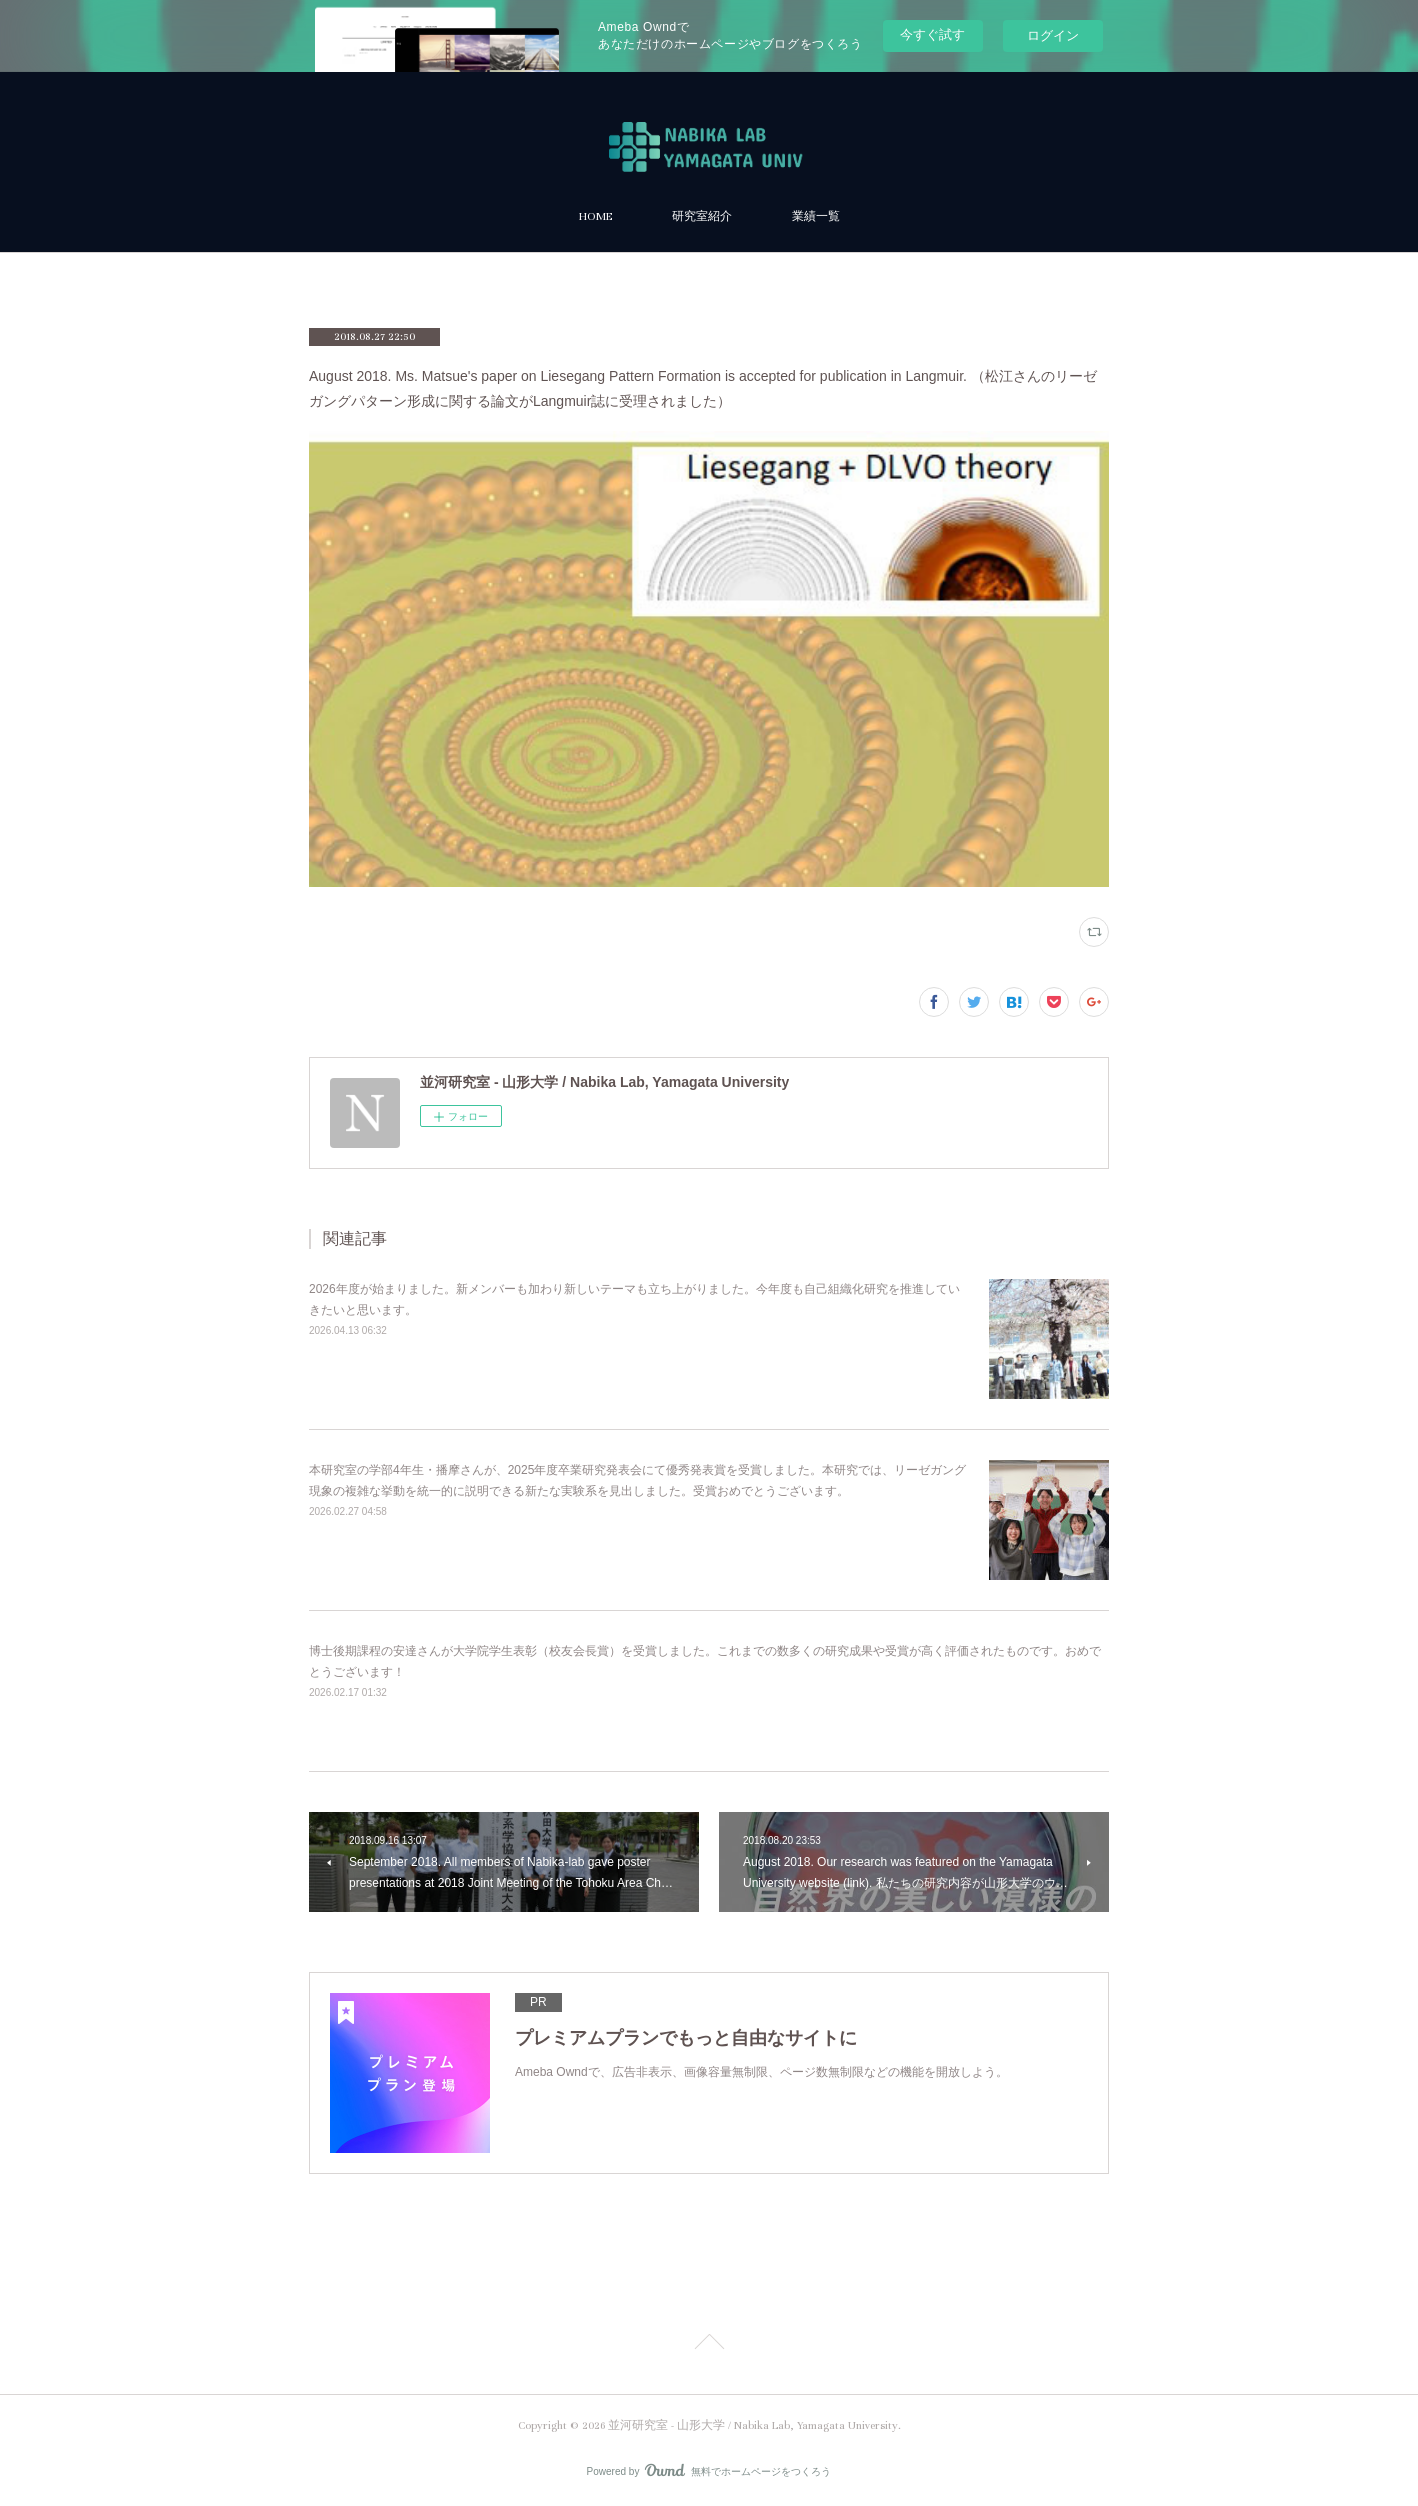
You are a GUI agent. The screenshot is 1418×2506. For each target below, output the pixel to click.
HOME (595, 216)
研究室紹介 (702, 216)
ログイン (1053, 35)
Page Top (709, 2345)
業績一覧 (816, 216)
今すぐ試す (932, 34)
